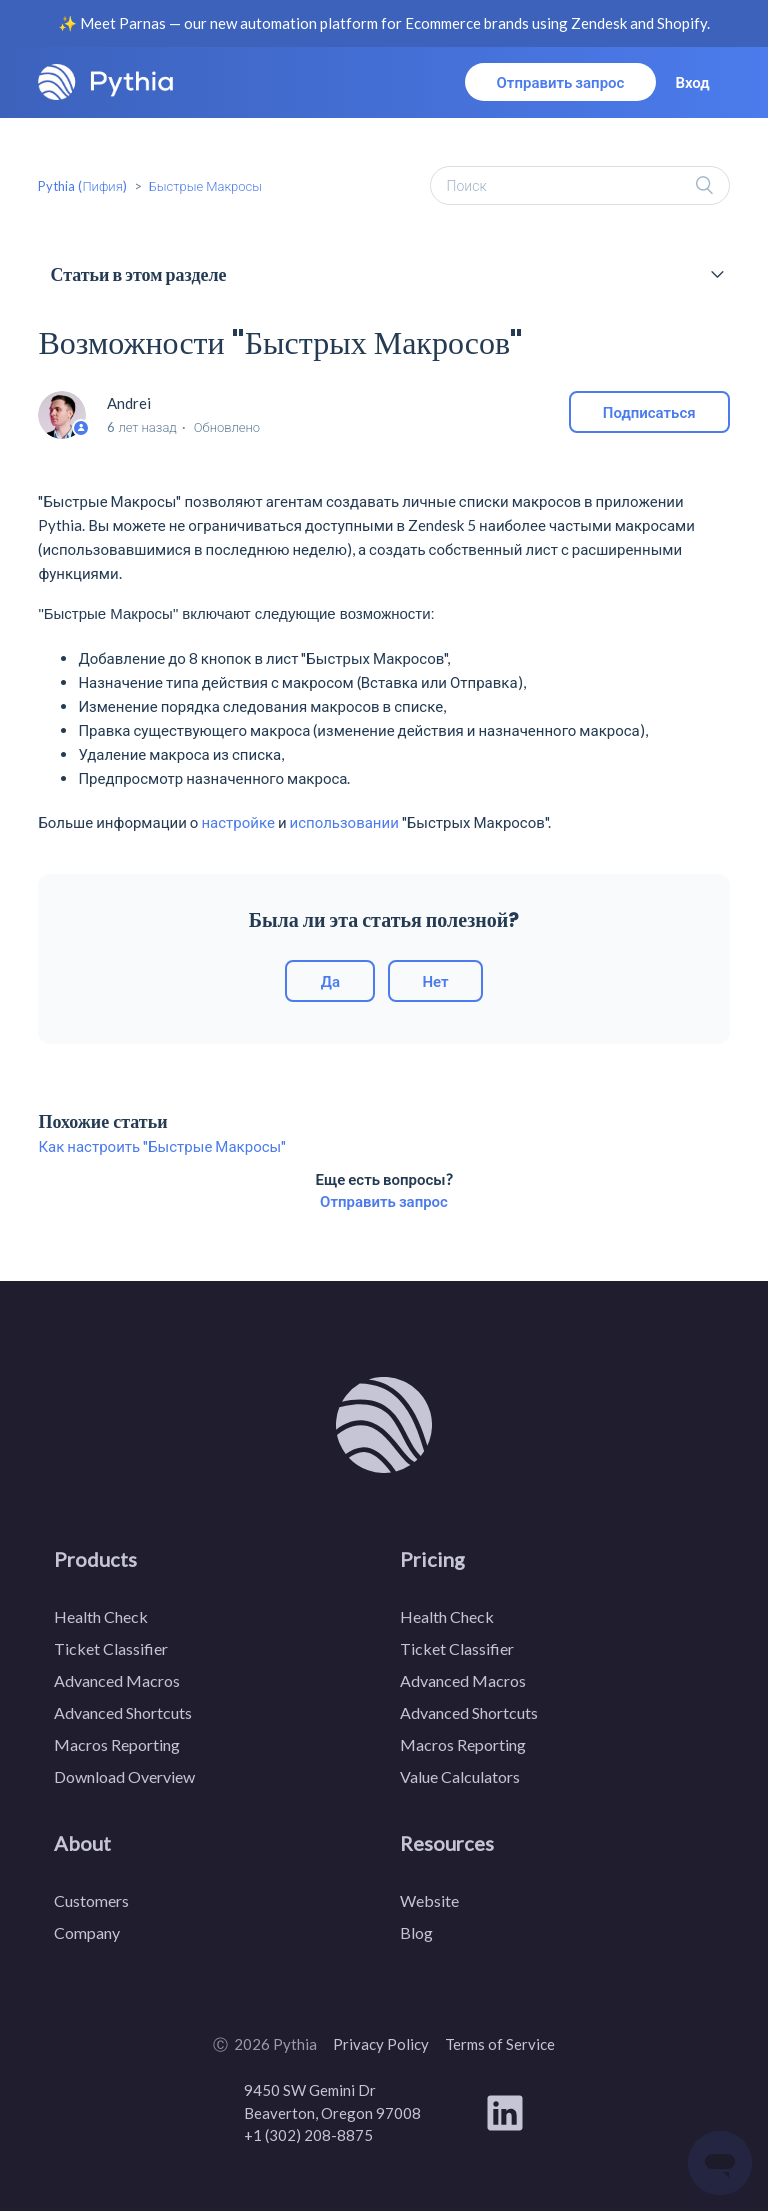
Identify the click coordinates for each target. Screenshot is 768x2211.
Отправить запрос (561, 82)
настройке (237, 822)
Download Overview (124, 1776)
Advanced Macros (117, 1680)
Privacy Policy (381, 2044)
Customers (91, 1900)
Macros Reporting (117, 1744)
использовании (344, 822)
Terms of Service (500, 2044)
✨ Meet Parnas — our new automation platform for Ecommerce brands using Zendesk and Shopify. (384, 23)
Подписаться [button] (649, 412)
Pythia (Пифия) (82, 186)
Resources (447, 1843)
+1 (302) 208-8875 (308, 2135)
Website (429, 1900)
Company (87, 1932)
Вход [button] (692, 82)
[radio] (330, 981)
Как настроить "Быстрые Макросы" (162, 1146)
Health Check (101, 1616)
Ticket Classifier (111, 1648)
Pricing (432, 1559)
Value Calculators (460, 1776)
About (82, 1843)
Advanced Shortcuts (123, 1712)
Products (95, 1559)
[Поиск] (580, 185)
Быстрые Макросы (205, 186)
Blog (416, 1932)
